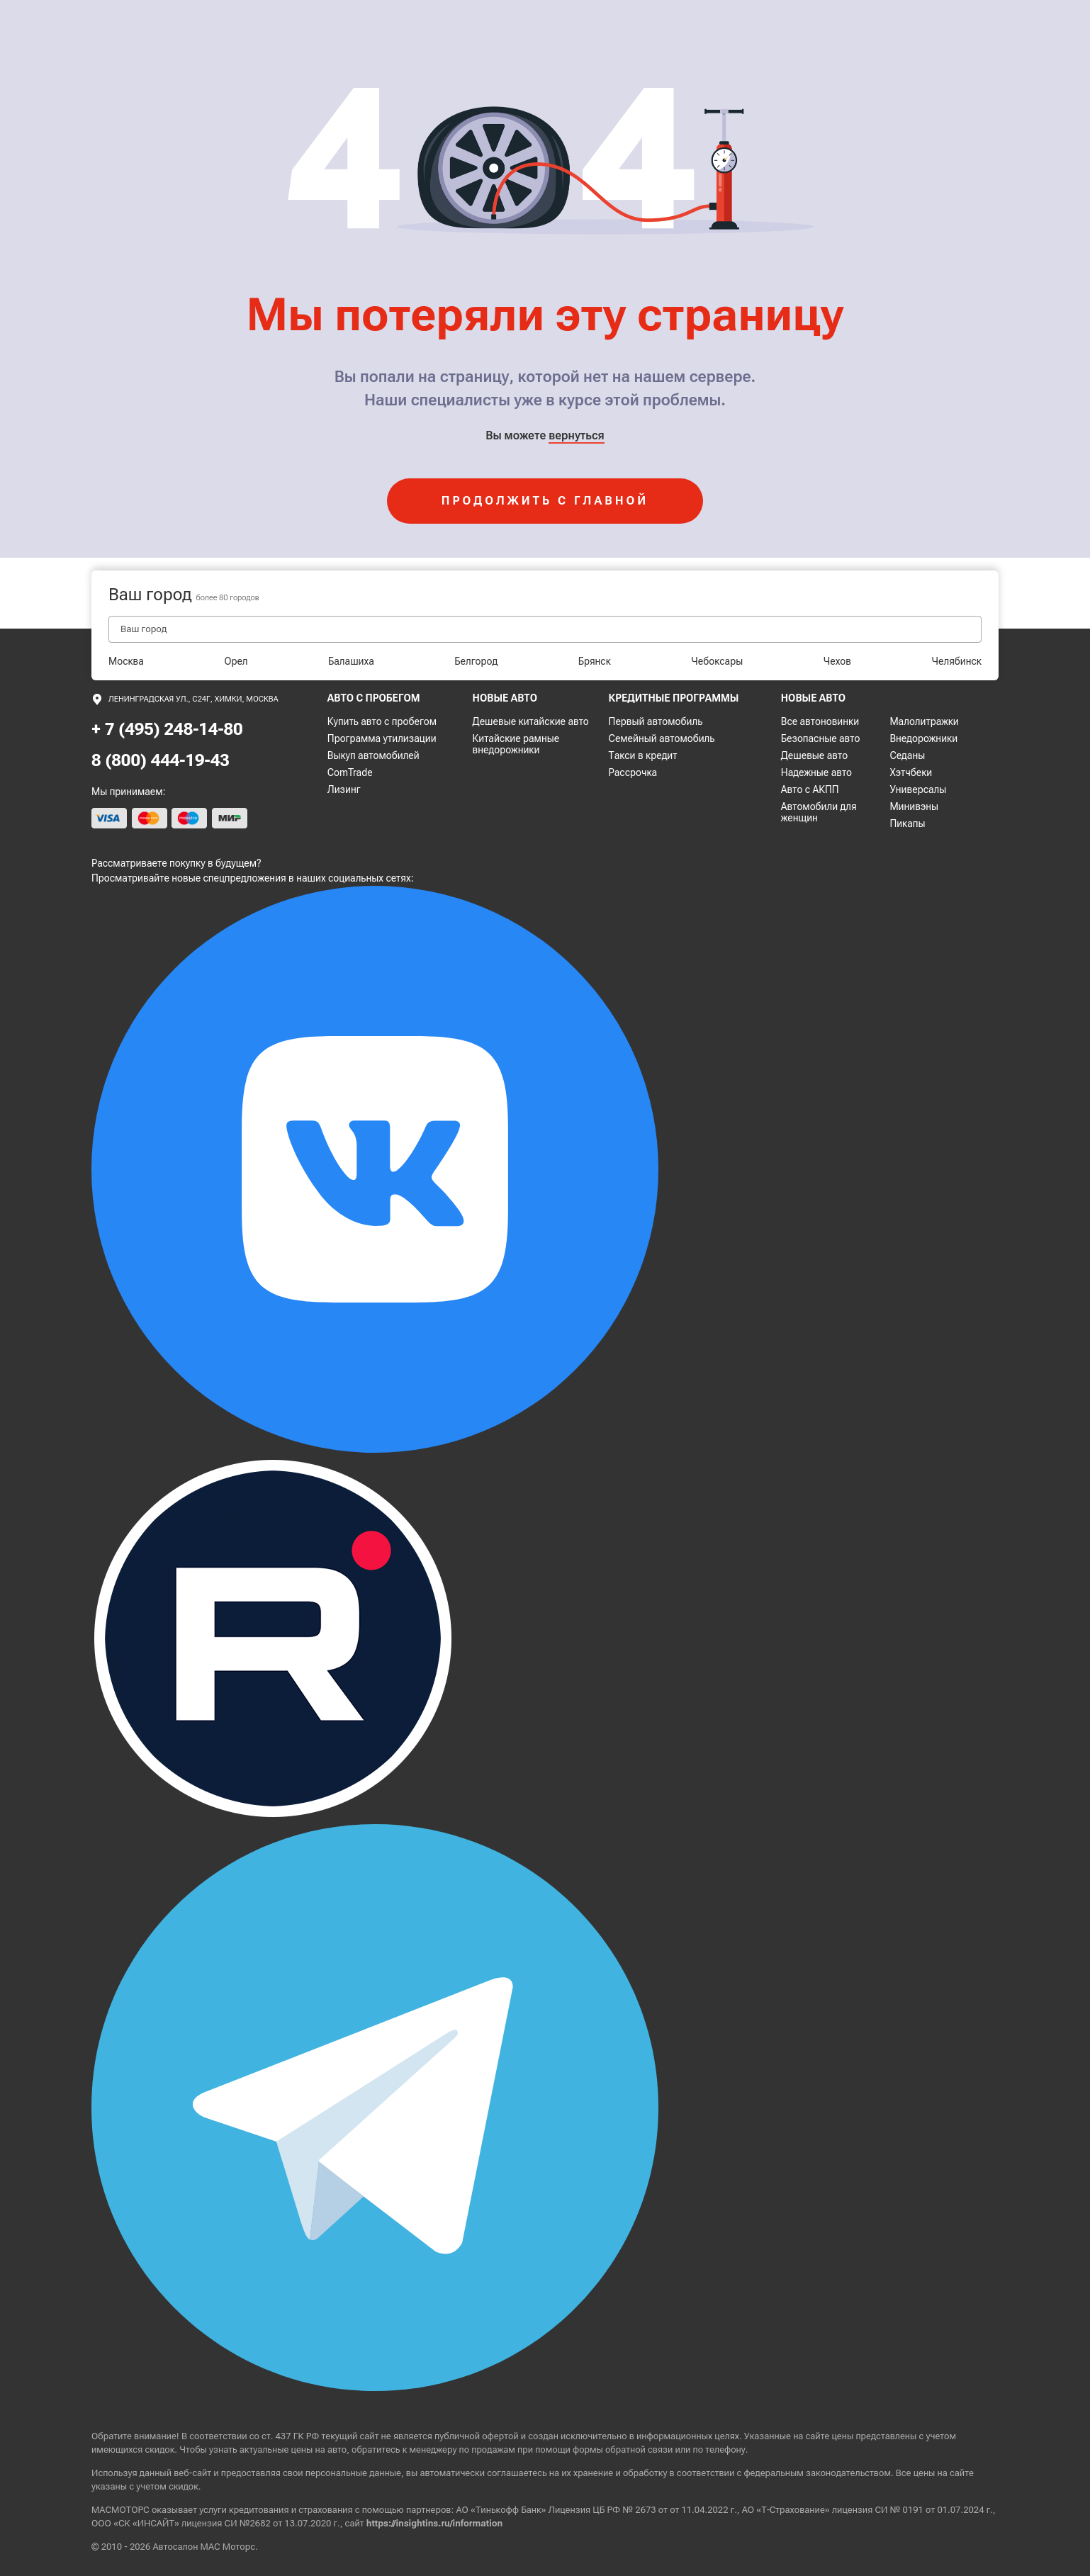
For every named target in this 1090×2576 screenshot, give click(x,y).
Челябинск (957, 661)
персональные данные (353, 2473)
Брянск (594, 661)
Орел (235, 661)
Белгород (476, 661)
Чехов (837, 661)
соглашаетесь (516, 2473)
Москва (126, 661)
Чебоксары (717, 661)
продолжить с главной (545, 500)
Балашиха (351, 661)
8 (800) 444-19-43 (160, 760)
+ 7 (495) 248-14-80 (167, 729)
